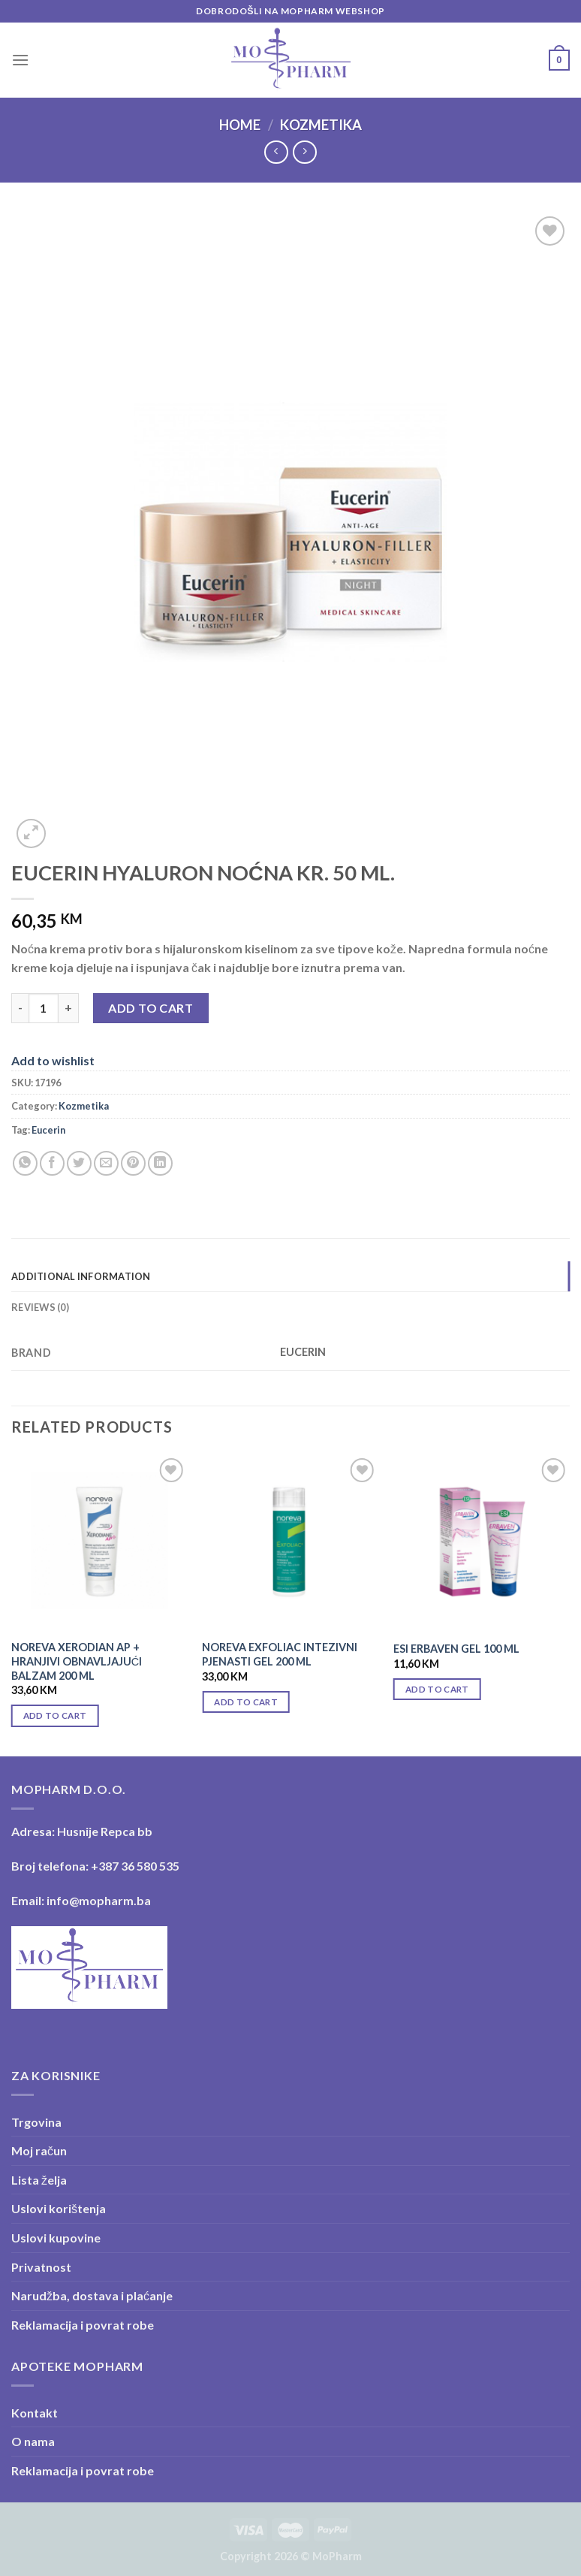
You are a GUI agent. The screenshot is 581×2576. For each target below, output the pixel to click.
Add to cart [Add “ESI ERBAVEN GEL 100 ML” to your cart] (437, 1689)
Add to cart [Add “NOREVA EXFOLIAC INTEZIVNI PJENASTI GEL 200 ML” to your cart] (246, 1702)
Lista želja (39, 2180)
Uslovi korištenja (58, 2208)
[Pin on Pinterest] (133, 1163)
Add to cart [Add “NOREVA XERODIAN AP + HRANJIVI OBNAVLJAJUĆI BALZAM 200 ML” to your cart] (55, 1715)
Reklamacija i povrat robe (82, 2325)
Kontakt (34, 2412)
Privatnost (41, 2267)
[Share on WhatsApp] (25, 1163)
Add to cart (150, 1008)
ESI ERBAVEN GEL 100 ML (456, 1648)
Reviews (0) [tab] (40, 1307)
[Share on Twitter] (79, 1163)
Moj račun (39, 2150)
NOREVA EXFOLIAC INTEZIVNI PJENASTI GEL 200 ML (279, 1654)
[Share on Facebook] (52, 1163)
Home (239, 124)
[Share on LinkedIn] (160, 1163)
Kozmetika (321, 124)
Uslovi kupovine (56, 2237)
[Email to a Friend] (106, 1163)
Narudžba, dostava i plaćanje (92, 2295)
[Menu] (20, 59)
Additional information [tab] (81, 1276)
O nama (33, 2441)
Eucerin (48, 1130)
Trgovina (36, 2122)
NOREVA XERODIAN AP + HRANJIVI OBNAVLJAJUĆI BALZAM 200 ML (76, 1661)
